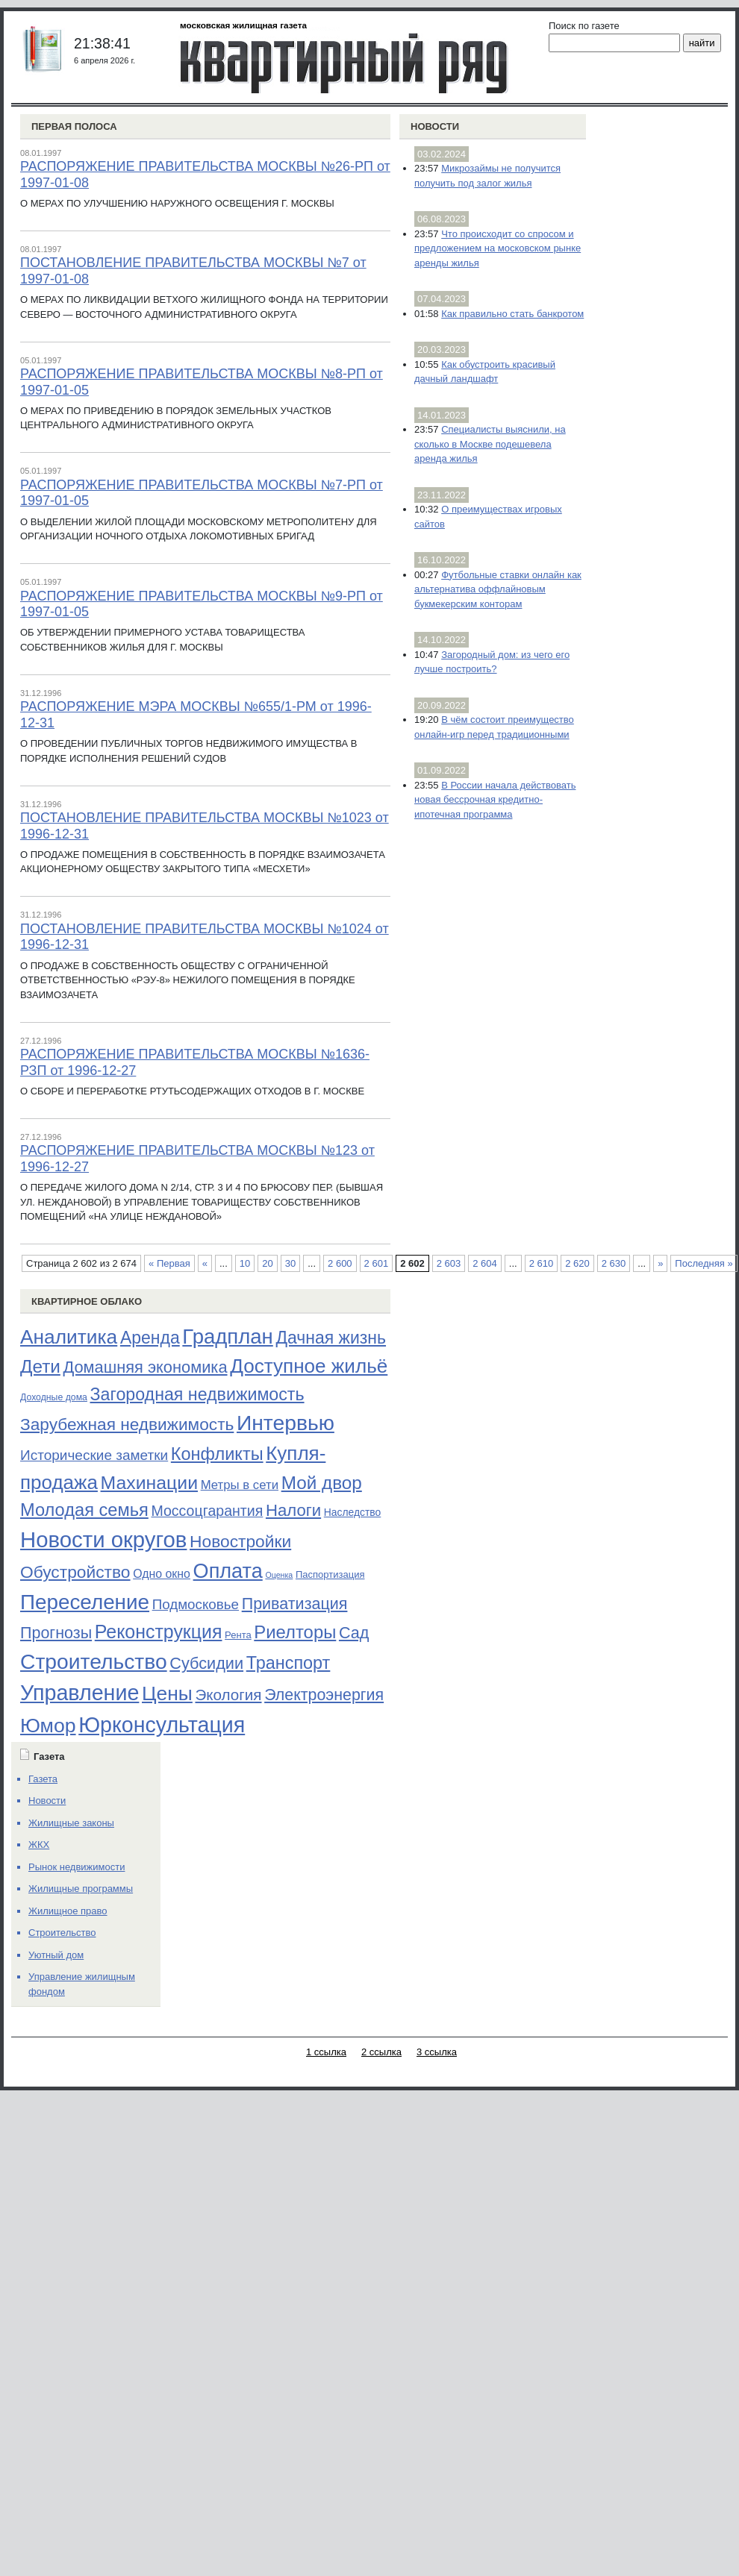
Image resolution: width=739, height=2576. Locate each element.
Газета (42, 1778)
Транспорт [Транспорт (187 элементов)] (288, 1663)
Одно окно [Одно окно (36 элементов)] (161, 1573)
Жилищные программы (80, 1888)
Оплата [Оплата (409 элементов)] (228, 1570)
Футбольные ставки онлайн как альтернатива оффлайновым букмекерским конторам (497, 589)
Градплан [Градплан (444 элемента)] (227, 1336)
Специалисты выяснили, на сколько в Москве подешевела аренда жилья (490, 444)
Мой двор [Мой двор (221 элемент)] (321, 1483)
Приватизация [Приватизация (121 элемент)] (295, 1604)
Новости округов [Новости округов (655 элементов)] (103, 1539)
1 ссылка (326, 2052)
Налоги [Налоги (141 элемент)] (293, 1510)
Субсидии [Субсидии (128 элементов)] (206, 1663)
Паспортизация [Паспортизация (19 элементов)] (330, 1574)
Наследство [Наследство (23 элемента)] (352, 1512)
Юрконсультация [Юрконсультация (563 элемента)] (161, 1725)
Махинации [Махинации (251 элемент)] (149, 1483)
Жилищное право (67, 1911)
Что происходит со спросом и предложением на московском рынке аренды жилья (497, 248)
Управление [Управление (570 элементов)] (79, 1693)
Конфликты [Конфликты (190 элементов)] (217, 1454)
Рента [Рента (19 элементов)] (238, 1634)
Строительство (62, 1932)
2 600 (340, 1263)
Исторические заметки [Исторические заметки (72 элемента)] (94, 1455)
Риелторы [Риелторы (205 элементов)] (295, 1632)
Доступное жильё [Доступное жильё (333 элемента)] (308, 1366)
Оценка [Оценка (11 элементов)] (279, 1574)
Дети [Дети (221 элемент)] (40, 1366)
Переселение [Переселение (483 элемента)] (84, 1602)
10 (245, 1263)
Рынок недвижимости (76, 1867)
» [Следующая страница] (660, 1263)
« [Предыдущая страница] (205, 1263)
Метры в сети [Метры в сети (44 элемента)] (239, 1485)
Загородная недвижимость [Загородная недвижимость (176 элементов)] (197, 1394)
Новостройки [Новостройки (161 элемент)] (240, 1541)
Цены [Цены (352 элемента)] (167, 1693)
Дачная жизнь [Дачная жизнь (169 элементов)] (330, 1337)
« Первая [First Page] (169, 1263)
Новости (435, 126)
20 (267, 1263)
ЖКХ (38, 1844)
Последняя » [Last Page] (703, 1263)
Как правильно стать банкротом (512, 313)
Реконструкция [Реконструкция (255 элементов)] (158, 1631)
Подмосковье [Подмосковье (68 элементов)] (195, 1604)
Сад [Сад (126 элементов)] (354, 1632)
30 (290, 1263)
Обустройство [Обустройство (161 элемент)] (75, 1572)
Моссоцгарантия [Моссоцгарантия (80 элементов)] (207, 1510)
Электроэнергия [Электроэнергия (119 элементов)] (324, 1695)
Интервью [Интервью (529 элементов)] (285, 1423)
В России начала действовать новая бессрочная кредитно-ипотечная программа (495, 800)
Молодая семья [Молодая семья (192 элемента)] (84, 1510)
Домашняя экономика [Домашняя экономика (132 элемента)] (145, 1367)
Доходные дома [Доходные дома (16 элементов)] (53, 1397)
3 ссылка (437, 2052)
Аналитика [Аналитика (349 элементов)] (68, 1337)
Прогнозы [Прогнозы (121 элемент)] (56, 1633)
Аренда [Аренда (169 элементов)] (150, 1337)
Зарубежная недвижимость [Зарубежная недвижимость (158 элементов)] (127, 1424)
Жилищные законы (71, 1822)
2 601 (376, 1263)
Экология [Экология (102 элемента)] (228, 1694)
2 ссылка (381, 2052)
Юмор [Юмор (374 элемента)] (48, 1725)
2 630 (614, 1263)
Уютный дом (56, 1955)
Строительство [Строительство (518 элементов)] (93, 1661)
